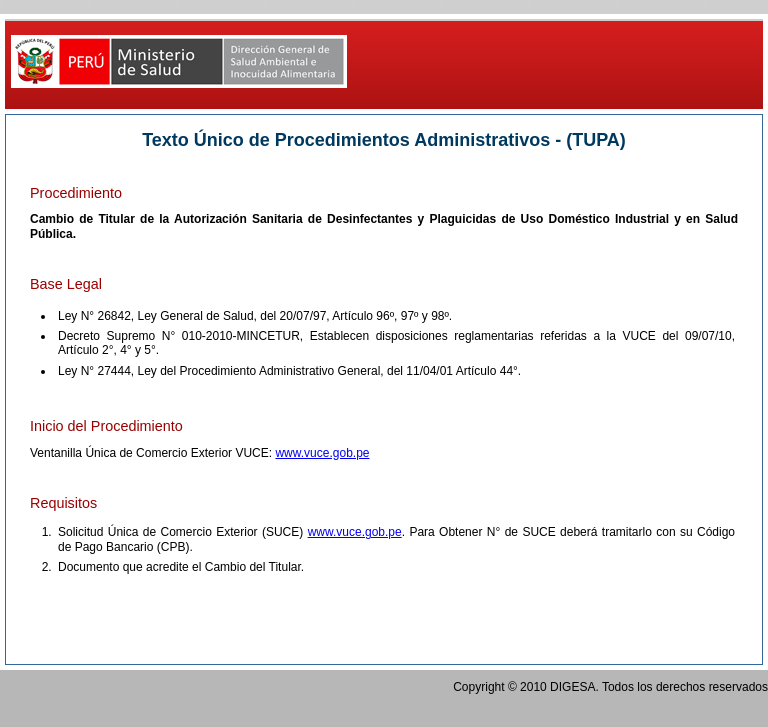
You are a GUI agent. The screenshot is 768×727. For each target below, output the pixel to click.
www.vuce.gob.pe (322, 453)
